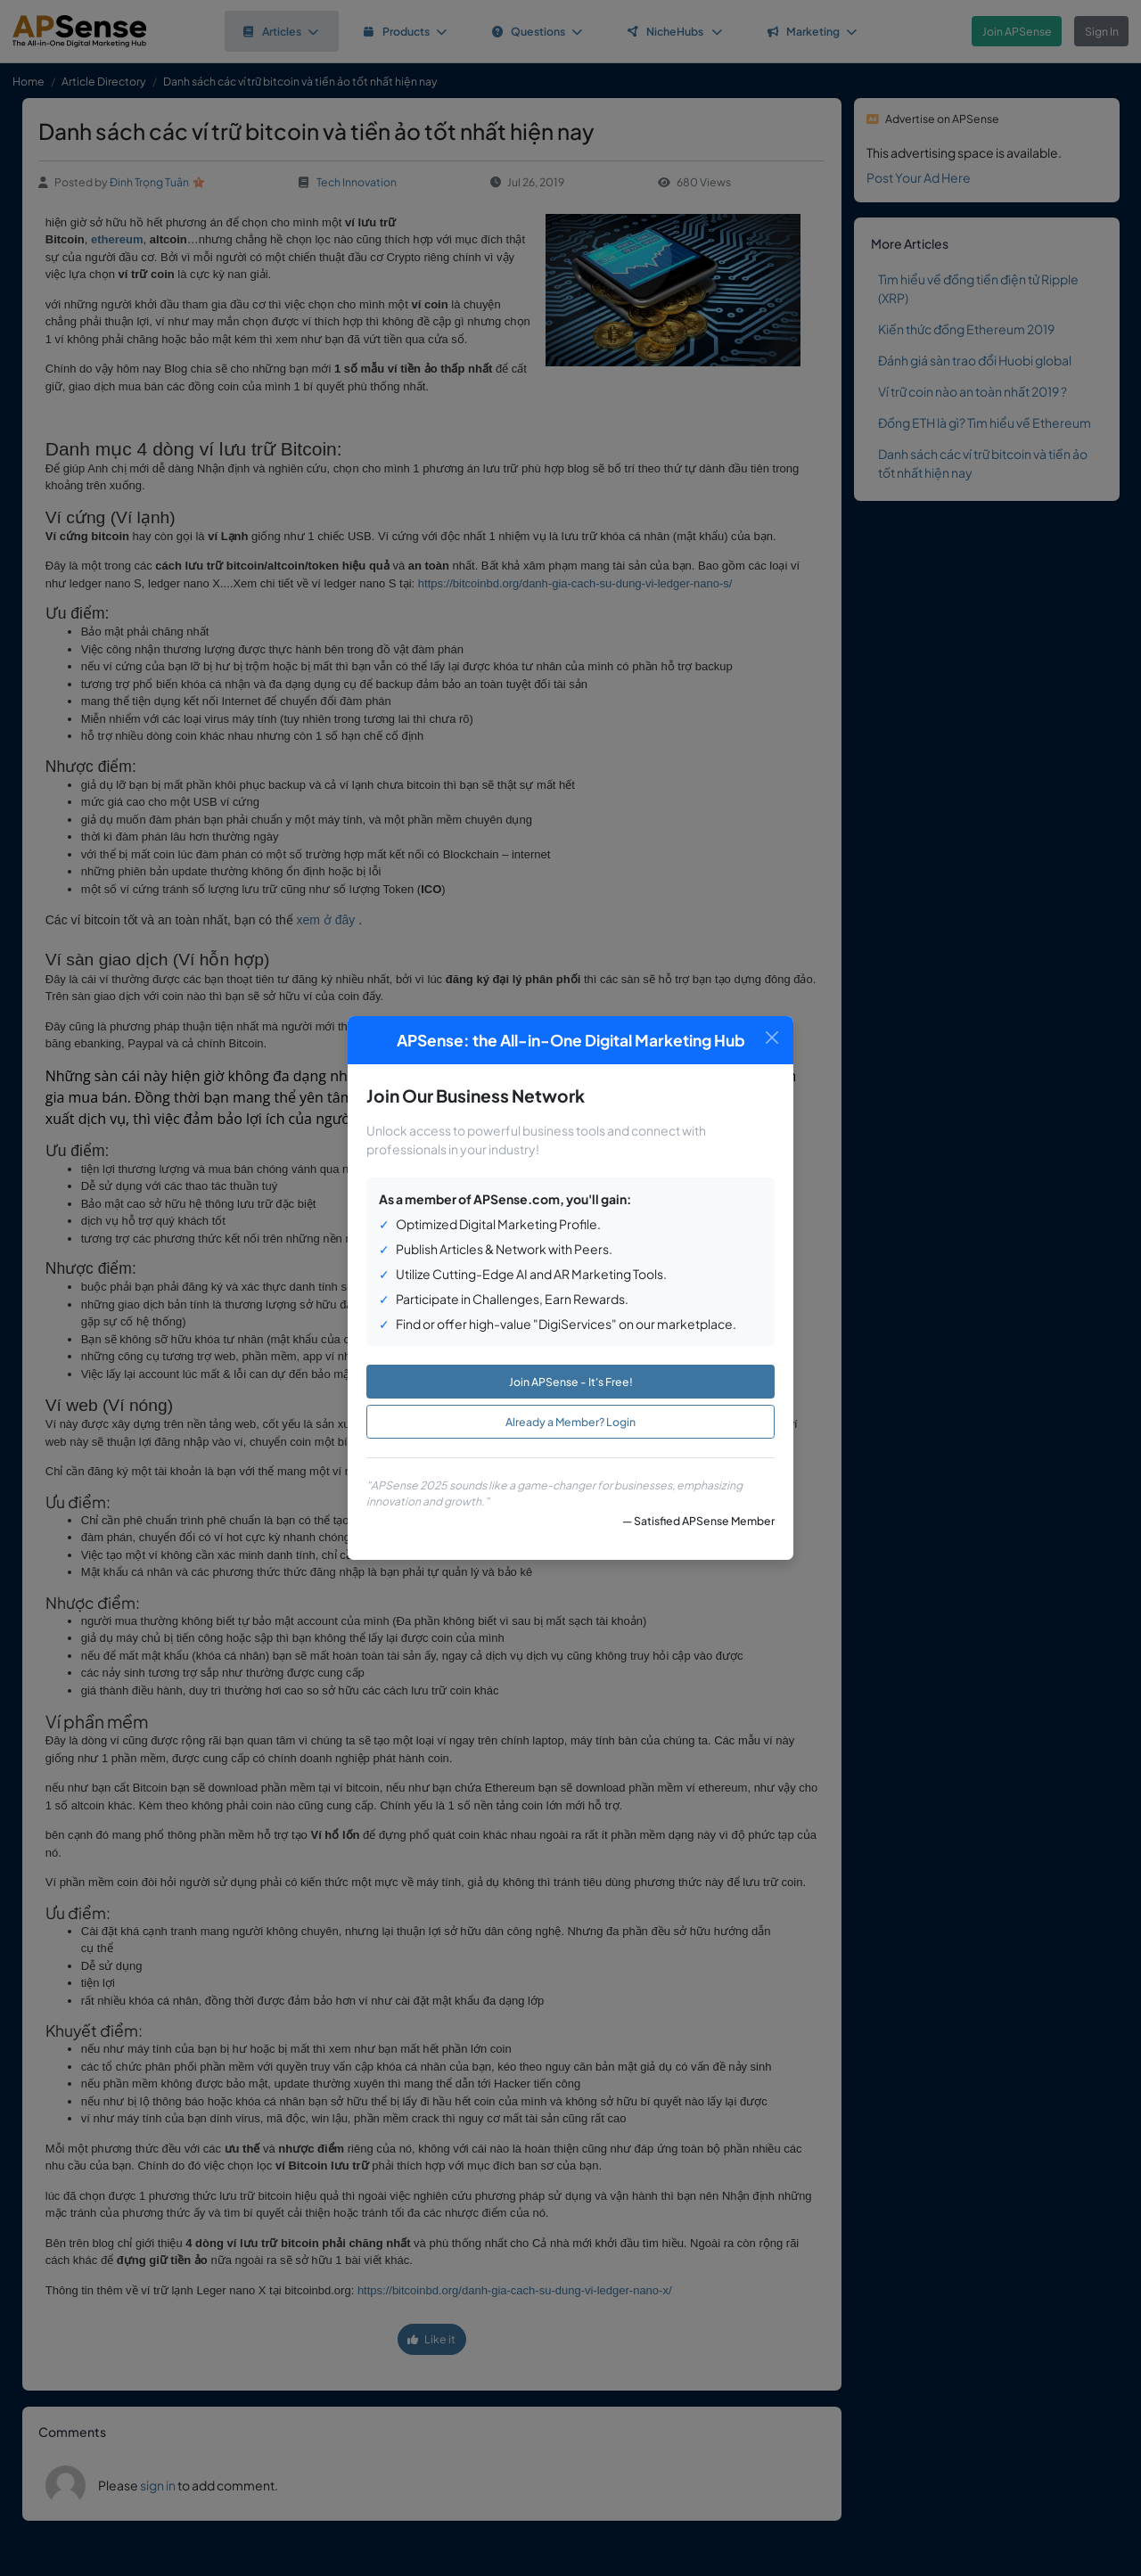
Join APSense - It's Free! (571, 1381)
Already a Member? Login (570, 1422)
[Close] (771, 1038)
